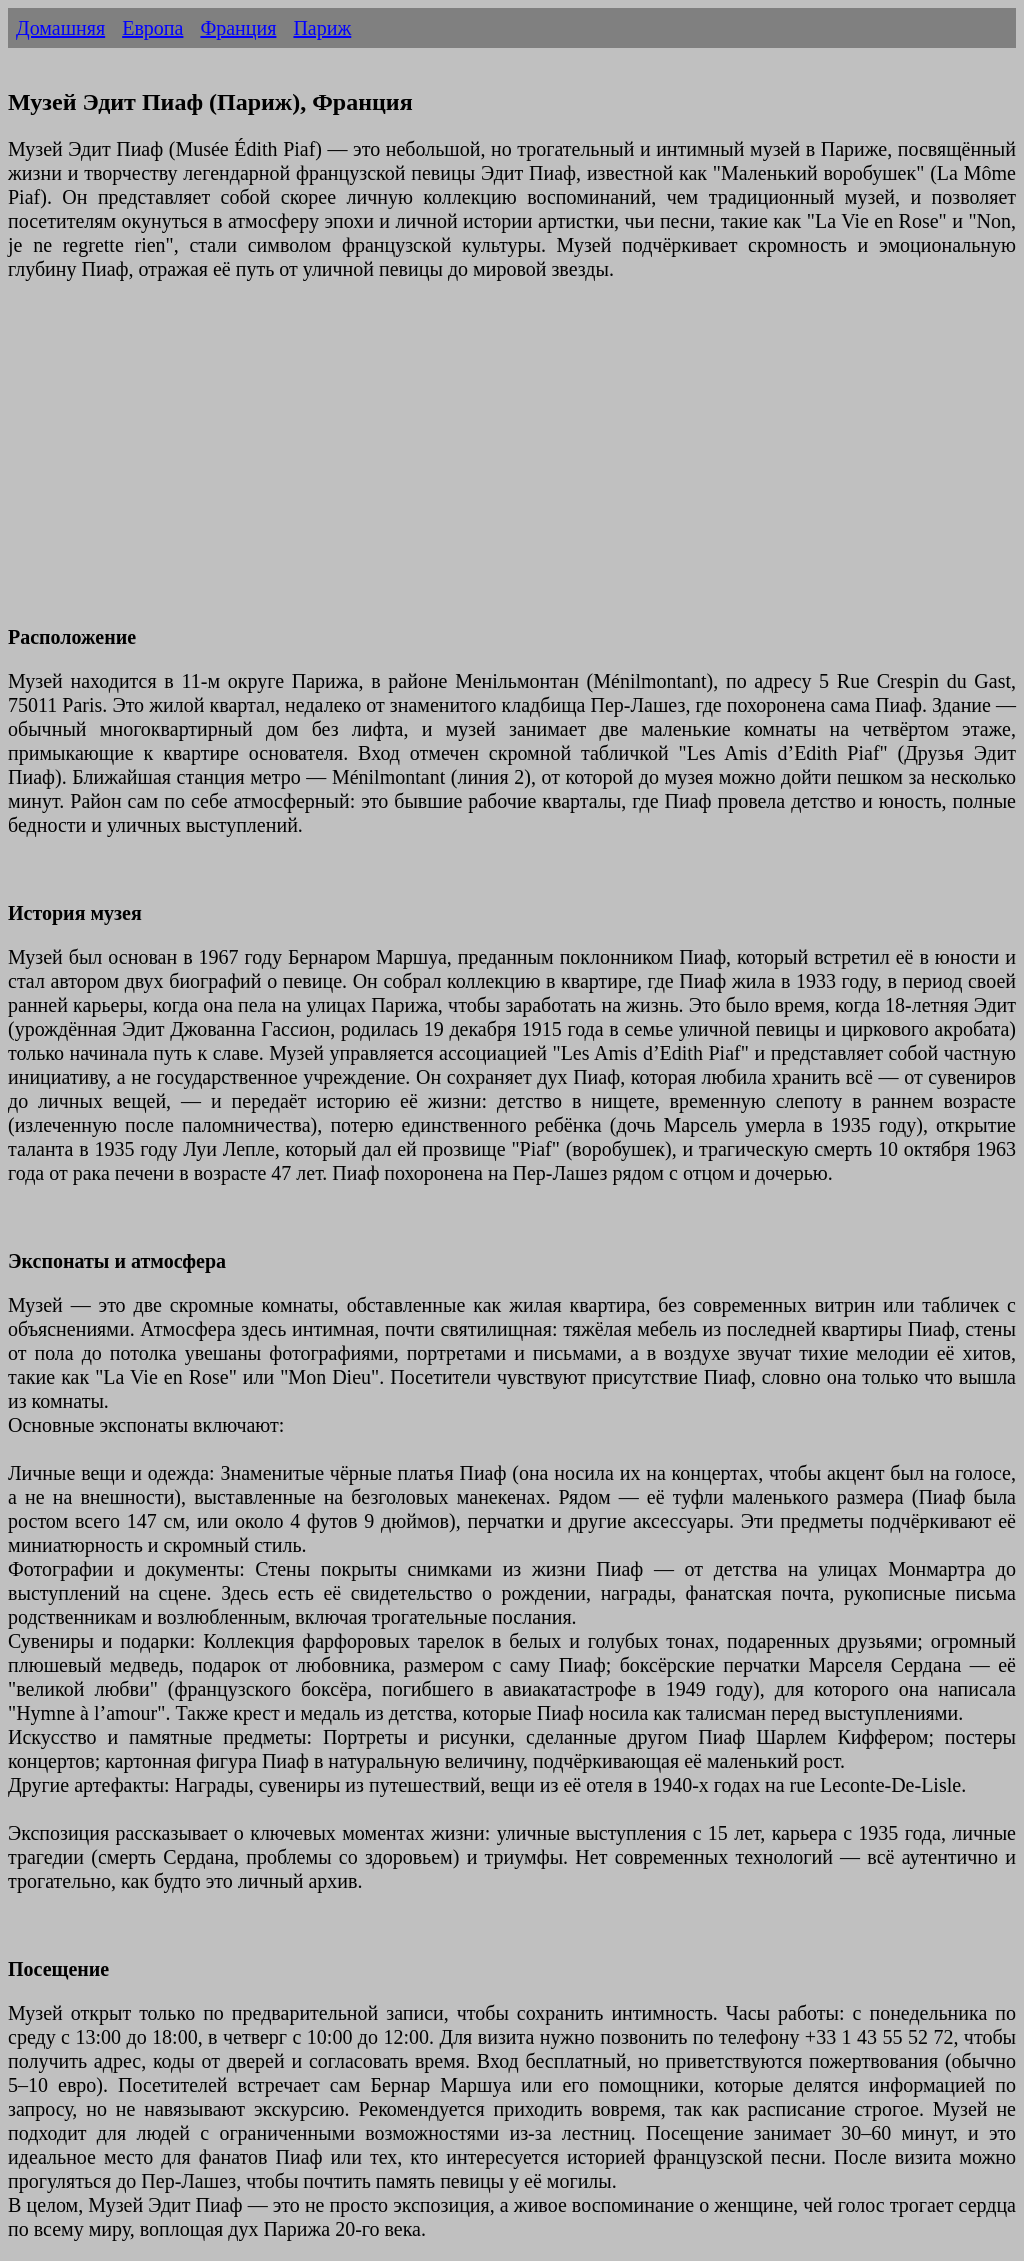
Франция (238, 28)
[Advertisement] (512, 465)
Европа (152, 28)
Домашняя (60, 28)
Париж (322, 28)
